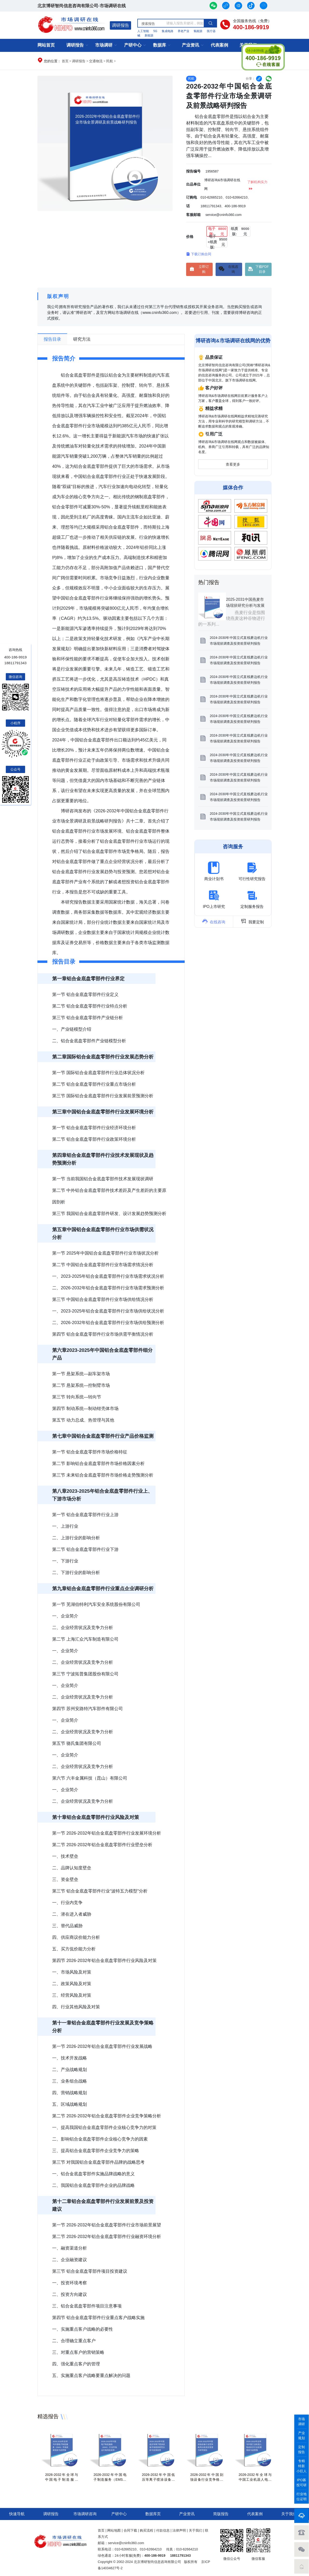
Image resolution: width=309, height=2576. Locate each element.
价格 (189, 237)
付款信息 (163, 2530)
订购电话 (191, 201)
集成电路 (167, 31)
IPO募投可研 (301, 2482)
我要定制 (252, 921)
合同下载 (130, 2530)
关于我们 (289, 2514)
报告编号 (193, 171)
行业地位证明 (301, 2496)
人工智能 (143, 31)
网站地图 (114, 2530)
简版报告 (221, 2514)
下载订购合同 (198, 254)
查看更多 (233, 464)
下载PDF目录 (258, 269)
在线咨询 (228, 269)
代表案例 (219, 45)
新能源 (149, 35)
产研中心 (132, 45)
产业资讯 (190, 45)
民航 (109, 61)
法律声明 (179, 2530)
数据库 (159, 45)
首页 (65, 61)
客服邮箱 (193, 215)
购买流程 (146, 2530)
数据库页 (153, 2514)
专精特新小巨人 (301, 2466)
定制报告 (301, 2449)
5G (155, 31)
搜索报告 (148, 24)
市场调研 (103, 45)
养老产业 (183, 31)
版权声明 (58, 296)
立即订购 (199, 269)
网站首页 (46, 45)
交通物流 (96, 61)
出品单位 (193, 184)
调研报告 (120, 25)
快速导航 (17, 2514)
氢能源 (198, 31)
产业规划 (301, 2435)
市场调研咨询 (85, 2514)
